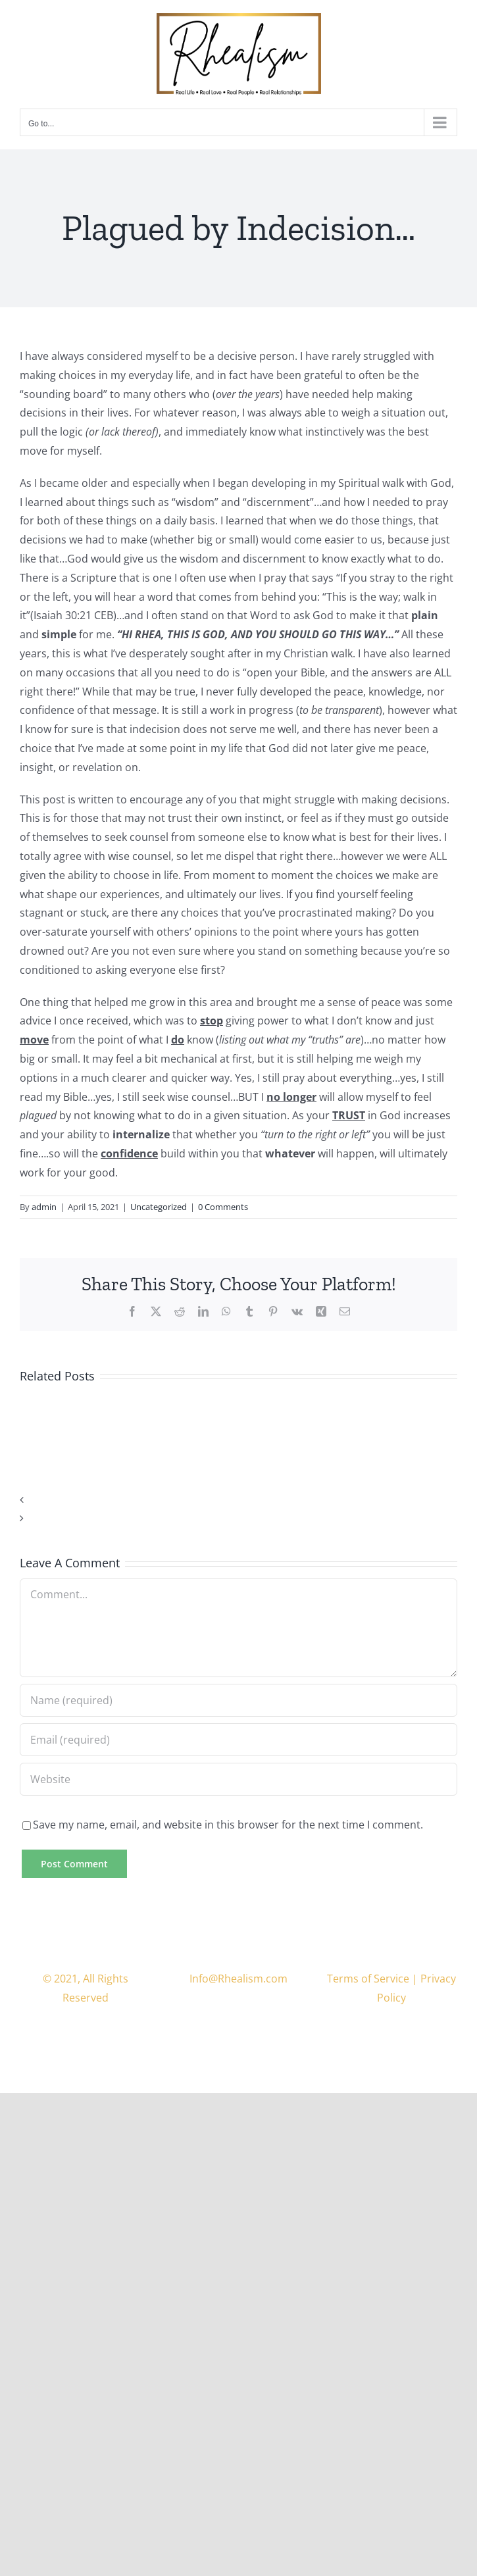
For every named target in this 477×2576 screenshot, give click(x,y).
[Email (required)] (238, 1739)
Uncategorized (158, 1207)
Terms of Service (368, 1978)
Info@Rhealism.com (238, 1978)
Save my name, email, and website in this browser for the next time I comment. (228, 1824)
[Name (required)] (238, 1700)
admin (44, 1207)
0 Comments (223, 1207)
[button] (238, 1499)
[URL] (238, 1779)
